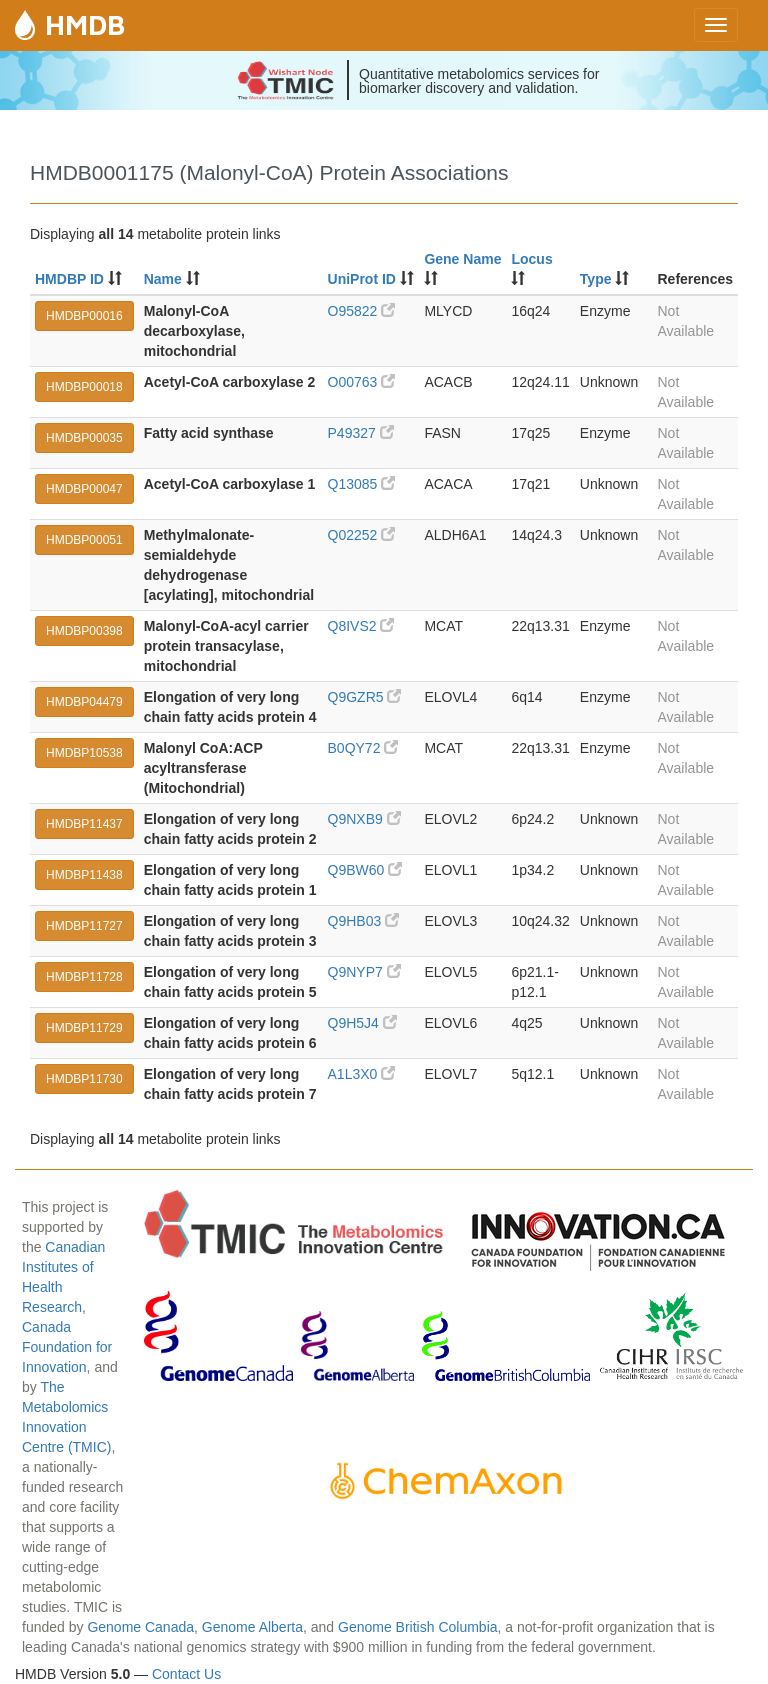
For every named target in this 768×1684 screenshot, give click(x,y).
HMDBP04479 (84, 702)
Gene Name (462, 259)
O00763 (362, 382)
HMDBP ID (69, 279)
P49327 (361, 433)
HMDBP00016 (84, 316)
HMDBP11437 (84, 824)
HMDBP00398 (84, 631)
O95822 (362, 311)
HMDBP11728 (84, 977)
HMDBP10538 (84, 753)
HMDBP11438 (84, 875)
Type (596, 279)
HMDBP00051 (84, 540)
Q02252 (362, 535)
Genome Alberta (252, 1627)
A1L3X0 (362, 1074)
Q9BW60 (365, 870)
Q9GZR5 (365, 697)
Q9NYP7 (364, 972)
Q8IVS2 (361, 626)
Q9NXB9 (364, 819)
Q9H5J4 (362, 1023)
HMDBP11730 (84, 1079)
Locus (531, 259)
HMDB (85, 24)
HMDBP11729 (84, 1028)
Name (163, 279)
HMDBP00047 (84, 489)
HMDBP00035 (84, 438)
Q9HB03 (364, 921)
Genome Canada (140, 1627)
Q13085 (362, 484)
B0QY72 (363, 748)
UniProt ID (362, 279)
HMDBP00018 (84, 387)
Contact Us (186, 1674)
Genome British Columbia (418, 1627)
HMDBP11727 (84, 926)
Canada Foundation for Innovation (67, 1347)
